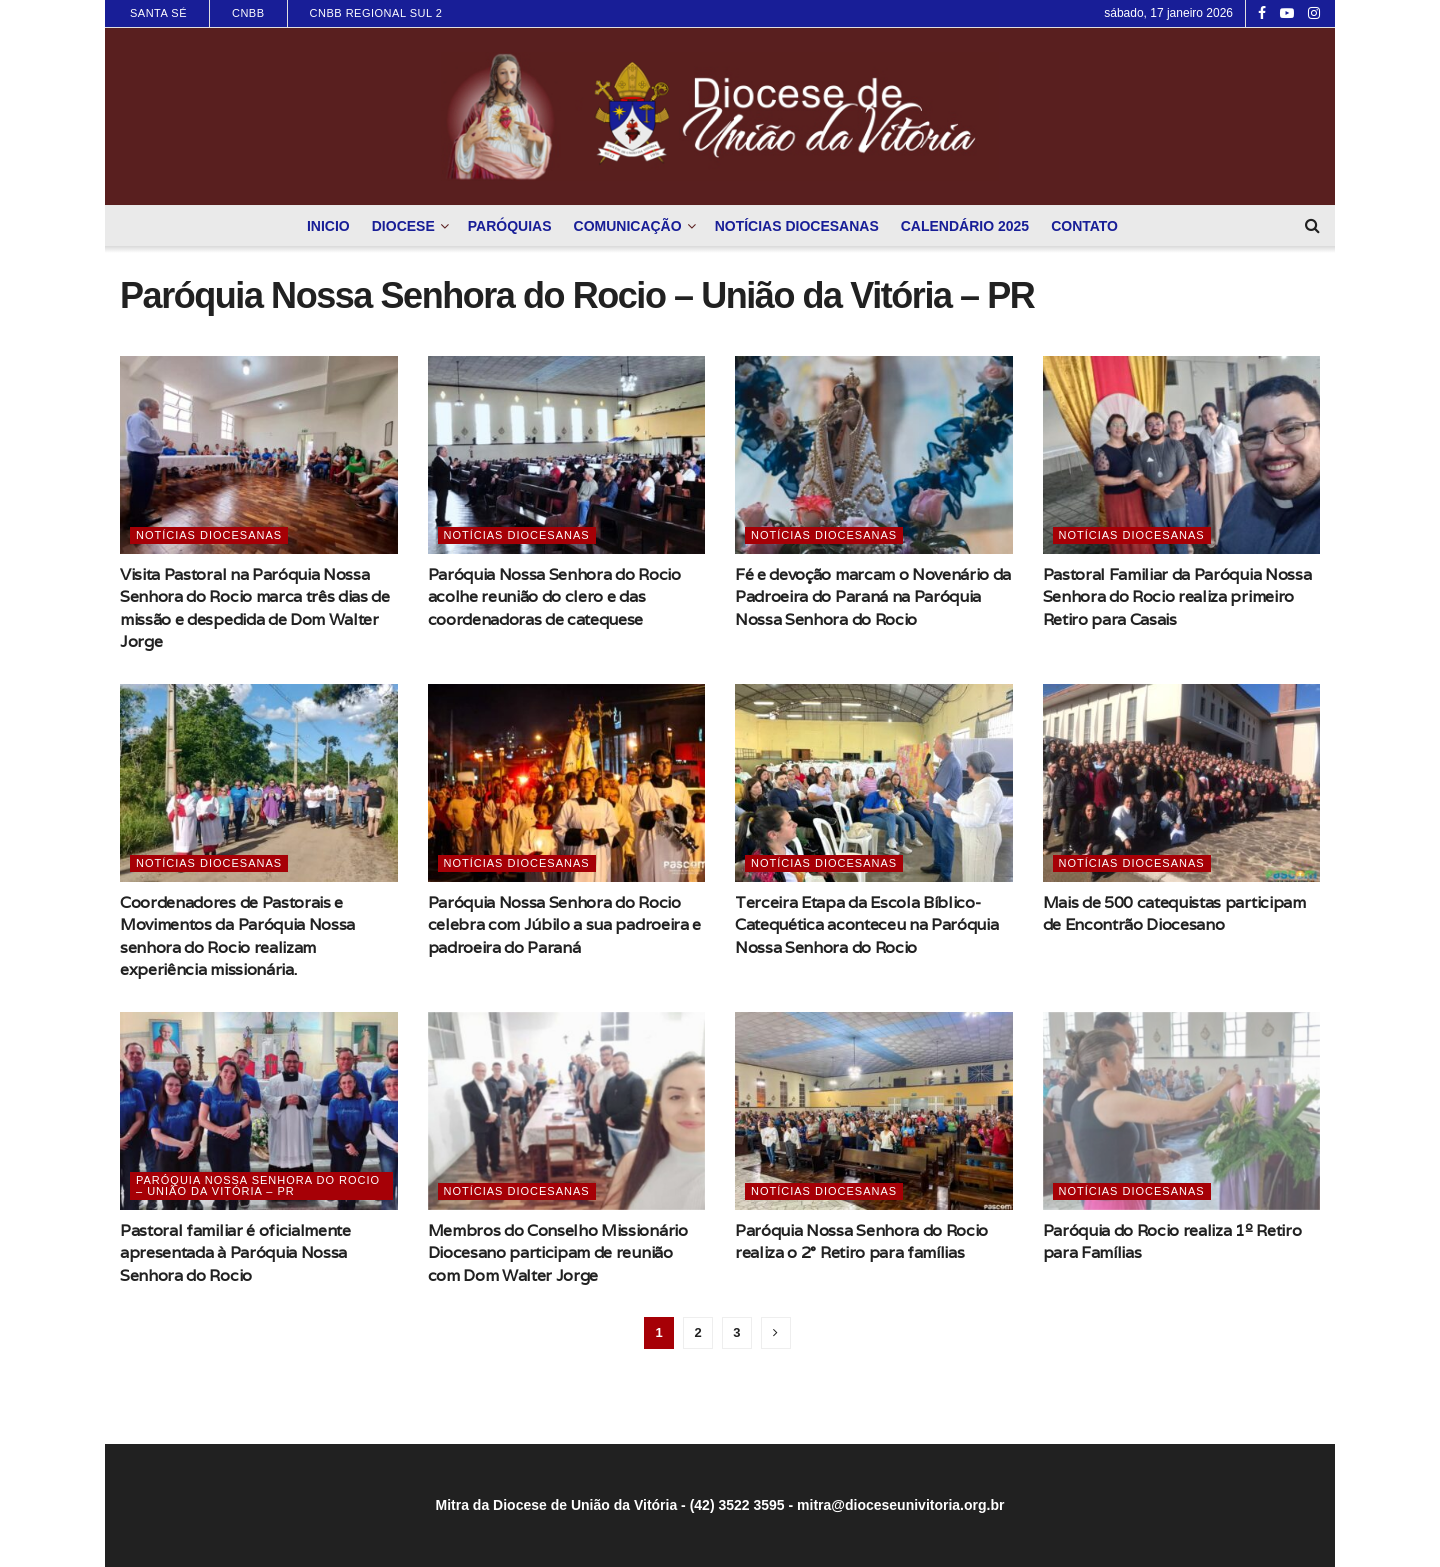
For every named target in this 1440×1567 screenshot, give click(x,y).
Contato (1084, 226)
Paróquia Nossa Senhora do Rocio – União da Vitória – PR (258, 1185)
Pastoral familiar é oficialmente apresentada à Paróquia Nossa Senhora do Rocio (235, 1253)
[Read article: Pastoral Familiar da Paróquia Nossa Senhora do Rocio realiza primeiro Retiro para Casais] (1182, 455)
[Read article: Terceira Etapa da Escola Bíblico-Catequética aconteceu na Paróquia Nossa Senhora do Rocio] (874, 783)
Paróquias (510, 226)
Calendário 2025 (965, 226)
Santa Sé (158, 13)
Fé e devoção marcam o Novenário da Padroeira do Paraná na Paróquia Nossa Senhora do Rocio (873, 597)
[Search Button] (1312, 226)
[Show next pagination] (776, 1333)
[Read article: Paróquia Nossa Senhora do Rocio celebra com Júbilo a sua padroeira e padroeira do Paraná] (567, 783)
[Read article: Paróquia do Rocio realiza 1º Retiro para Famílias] (1182, 1111)
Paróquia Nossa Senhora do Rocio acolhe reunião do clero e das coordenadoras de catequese (554, 597)
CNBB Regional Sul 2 (376, 13)
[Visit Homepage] (719, 117)
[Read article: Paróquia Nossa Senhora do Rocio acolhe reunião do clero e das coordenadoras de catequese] (567, 455)
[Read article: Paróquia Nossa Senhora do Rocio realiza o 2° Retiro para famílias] (874, 1111)
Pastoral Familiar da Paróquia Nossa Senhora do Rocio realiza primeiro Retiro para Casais (1177, 597)
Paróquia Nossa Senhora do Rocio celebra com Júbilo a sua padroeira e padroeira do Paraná (564, 925)
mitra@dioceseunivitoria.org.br (900, 1505)
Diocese (403, 226)
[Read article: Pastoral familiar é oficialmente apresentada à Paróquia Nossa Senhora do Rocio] (259, 1111)
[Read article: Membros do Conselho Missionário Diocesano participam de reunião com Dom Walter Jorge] (567, 1111)
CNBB (248, 13)
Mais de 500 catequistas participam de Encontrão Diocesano (1174, 913)
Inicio (328, 226)
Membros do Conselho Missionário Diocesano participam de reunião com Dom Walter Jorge (558, 1253)
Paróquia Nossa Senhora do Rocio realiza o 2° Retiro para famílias (861, 1241)
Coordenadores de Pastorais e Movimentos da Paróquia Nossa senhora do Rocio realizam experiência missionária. (237, 936)
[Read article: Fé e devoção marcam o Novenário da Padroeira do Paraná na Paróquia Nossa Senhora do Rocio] (874, 455)
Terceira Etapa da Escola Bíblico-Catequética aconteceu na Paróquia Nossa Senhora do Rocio (866, 925)
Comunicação (628, 226)
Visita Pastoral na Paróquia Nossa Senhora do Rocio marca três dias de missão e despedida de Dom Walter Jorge (255, 608)
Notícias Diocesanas (797, 226)
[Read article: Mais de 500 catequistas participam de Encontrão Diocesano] (1182, 783)
